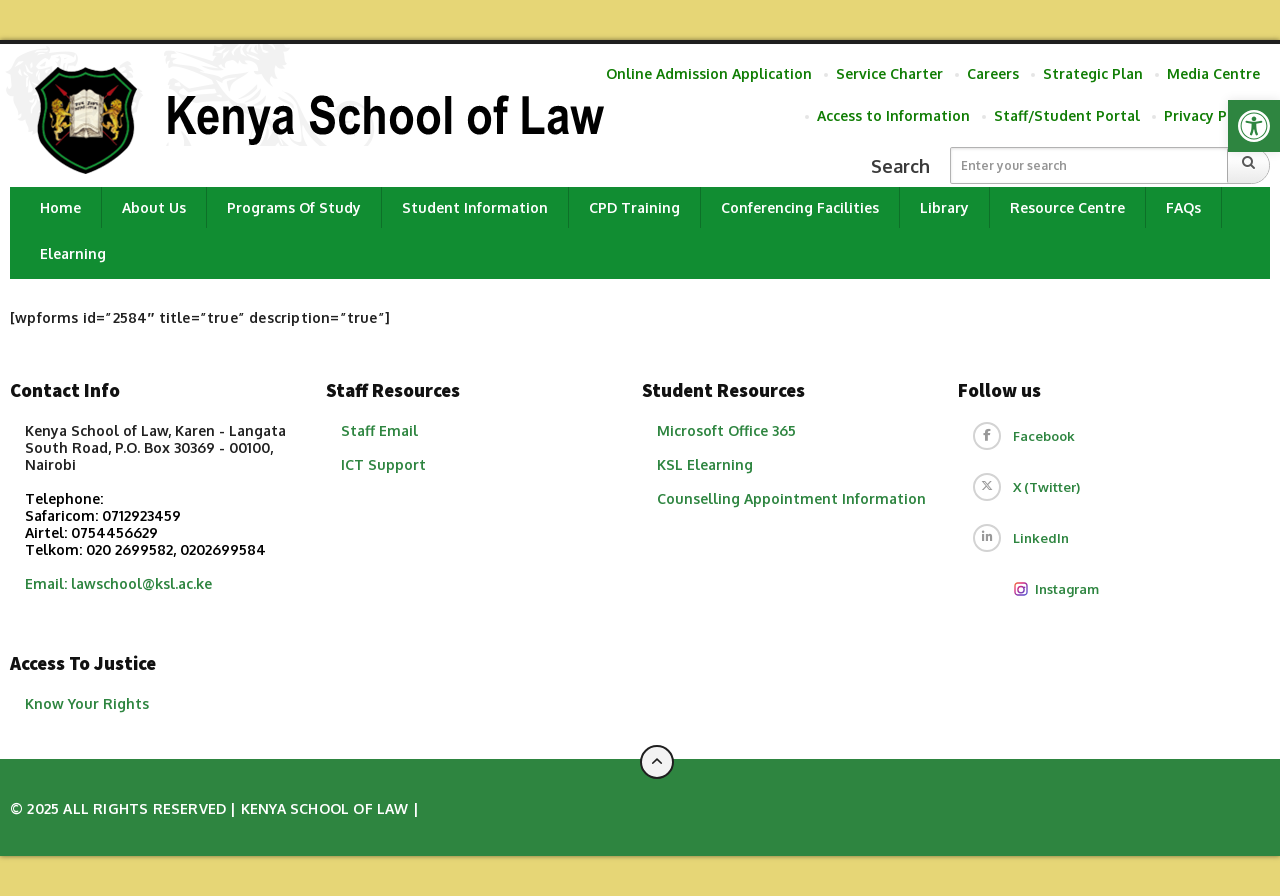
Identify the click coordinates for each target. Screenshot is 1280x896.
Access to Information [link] (893, 115)
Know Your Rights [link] (87, 703)
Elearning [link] (73, 253)
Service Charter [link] (889, 73)
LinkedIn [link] (1041, 538)
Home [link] (60, 207)
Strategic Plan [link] (1093, 73)
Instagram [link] (1056, 589)
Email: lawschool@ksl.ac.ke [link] (118, 583)
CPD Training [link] (634, 207)
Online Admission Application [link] (709, 73)
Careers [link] (993, 73)
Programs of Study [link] (294, 207)
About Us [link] (154, 207)
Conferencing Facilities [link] (800, 207)
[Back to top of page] (657, 762)
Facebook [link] (1044, 436)
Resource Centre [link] (1067, 207)
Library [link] (944, 207)
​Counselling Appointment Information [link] (791, 498)
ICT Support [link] (383, 464)
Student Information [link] (475, 207)
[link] (1254, 126)
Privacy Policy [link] (1212, 115)
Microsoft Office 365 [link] (726, 430)
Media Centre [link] (1213, 73)
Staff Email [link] (379, 430)
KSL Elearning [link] (705, 464)
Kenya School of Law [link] (325, 808)
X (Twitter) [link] (1046, 487)
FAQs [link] (1183, 207)
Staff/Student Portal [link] (1067, 115)
